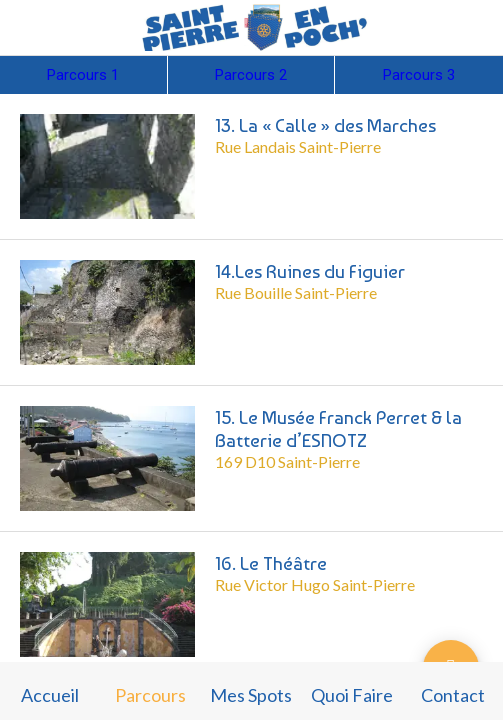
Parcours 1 (83, 75)
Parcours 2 (251, 75)
